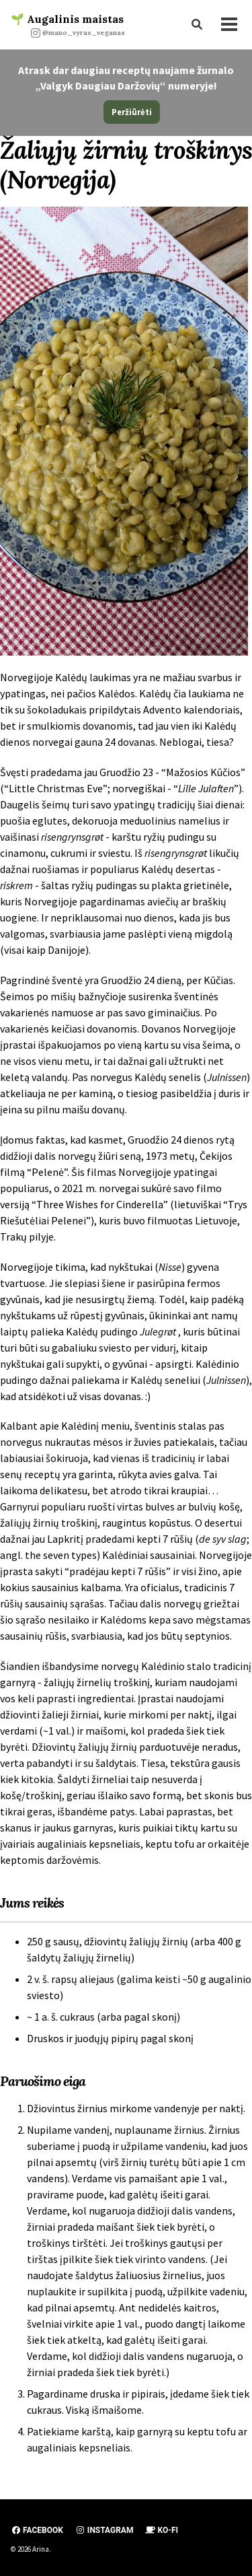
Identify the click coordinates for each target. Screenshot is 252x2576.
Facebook (37, 2530)
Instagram (104, 2530)
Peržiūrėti (132, 111)
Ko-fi (161, 2530)
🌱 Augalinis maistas (68, 25)
